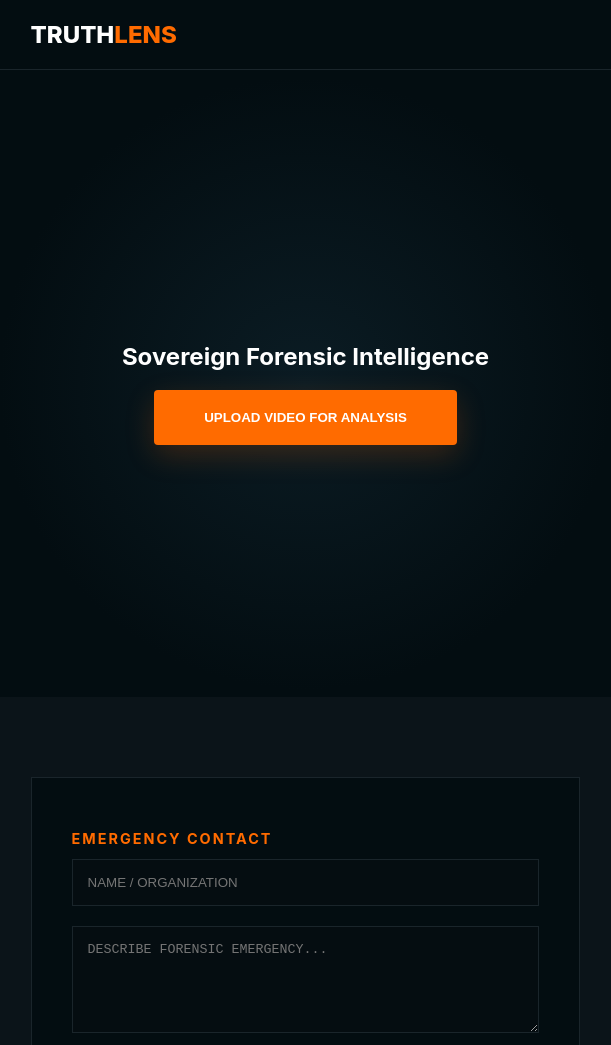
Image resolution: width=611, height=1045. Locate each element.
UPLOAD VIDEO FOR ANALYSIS (305, 417)
